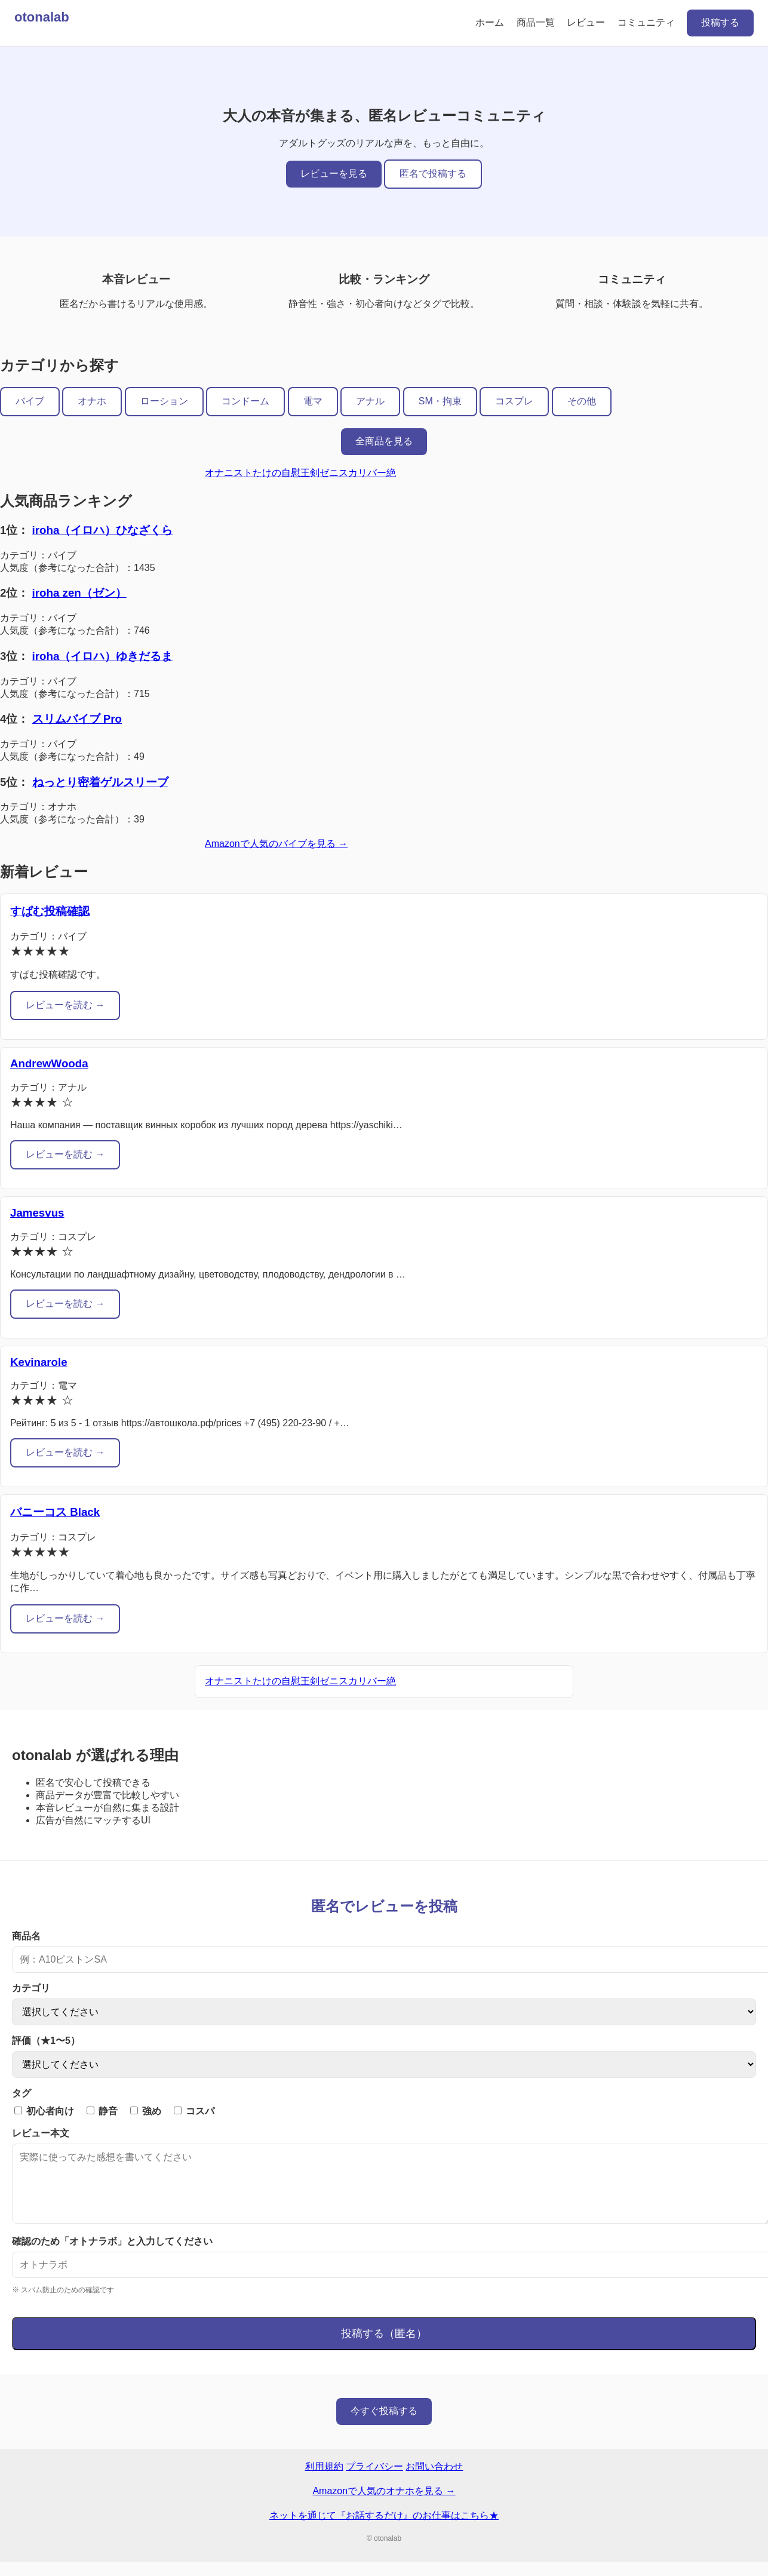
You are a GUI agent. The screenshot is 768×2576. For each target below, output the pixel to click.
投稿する (720, 22)
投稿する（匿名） (384, 2348)
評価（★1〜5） (46, 2040)
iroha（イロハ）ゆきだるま (102, 656)
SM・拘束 (440, 401)
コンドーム (245, 401)
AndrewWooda (49, 1063)
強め (145, 2111)
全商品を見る (384, 441)
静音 (102, 2111)
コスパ (194, 2111)
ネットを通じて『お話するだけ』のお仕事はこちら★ (384, 2530)
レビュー (586, 22)
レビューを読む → (65, 1005)
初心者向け (44, 2111)
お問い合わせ (434, 2481)
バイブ (30, 401)
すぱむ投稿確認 (50, 911)
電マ (312, 401)
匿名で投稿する (433, 173)
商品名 (26, 1936)
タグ (21, 2093)
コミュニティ (646, 22)
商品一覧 (536, 22)
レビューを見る (333, 173)
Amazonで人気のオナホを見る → (383, 2505)
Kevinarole (38, 1362)
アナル (370, 401)
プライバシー (374, 2481)
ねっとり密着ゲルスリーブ (100, 782)
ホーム (489, 22)
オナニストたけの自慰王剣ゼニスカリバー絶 (300, 473)
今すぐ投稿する (384, 2425)
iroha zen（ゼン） (79, 593)
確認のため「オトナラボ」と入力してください (112, 2255)
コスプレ (514, 401)
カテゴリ (31, 1988)
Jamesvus (37, 1212)
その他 (581, 401)
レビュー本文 (40, 2133)
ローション (164, 401)
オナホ (92, 401)
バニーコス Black (55, 1512)
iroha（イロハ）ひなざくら (102, 530)
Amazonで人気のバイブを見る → (276, 844)
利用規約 (324, 2481)
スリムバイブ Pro (77, 719)
